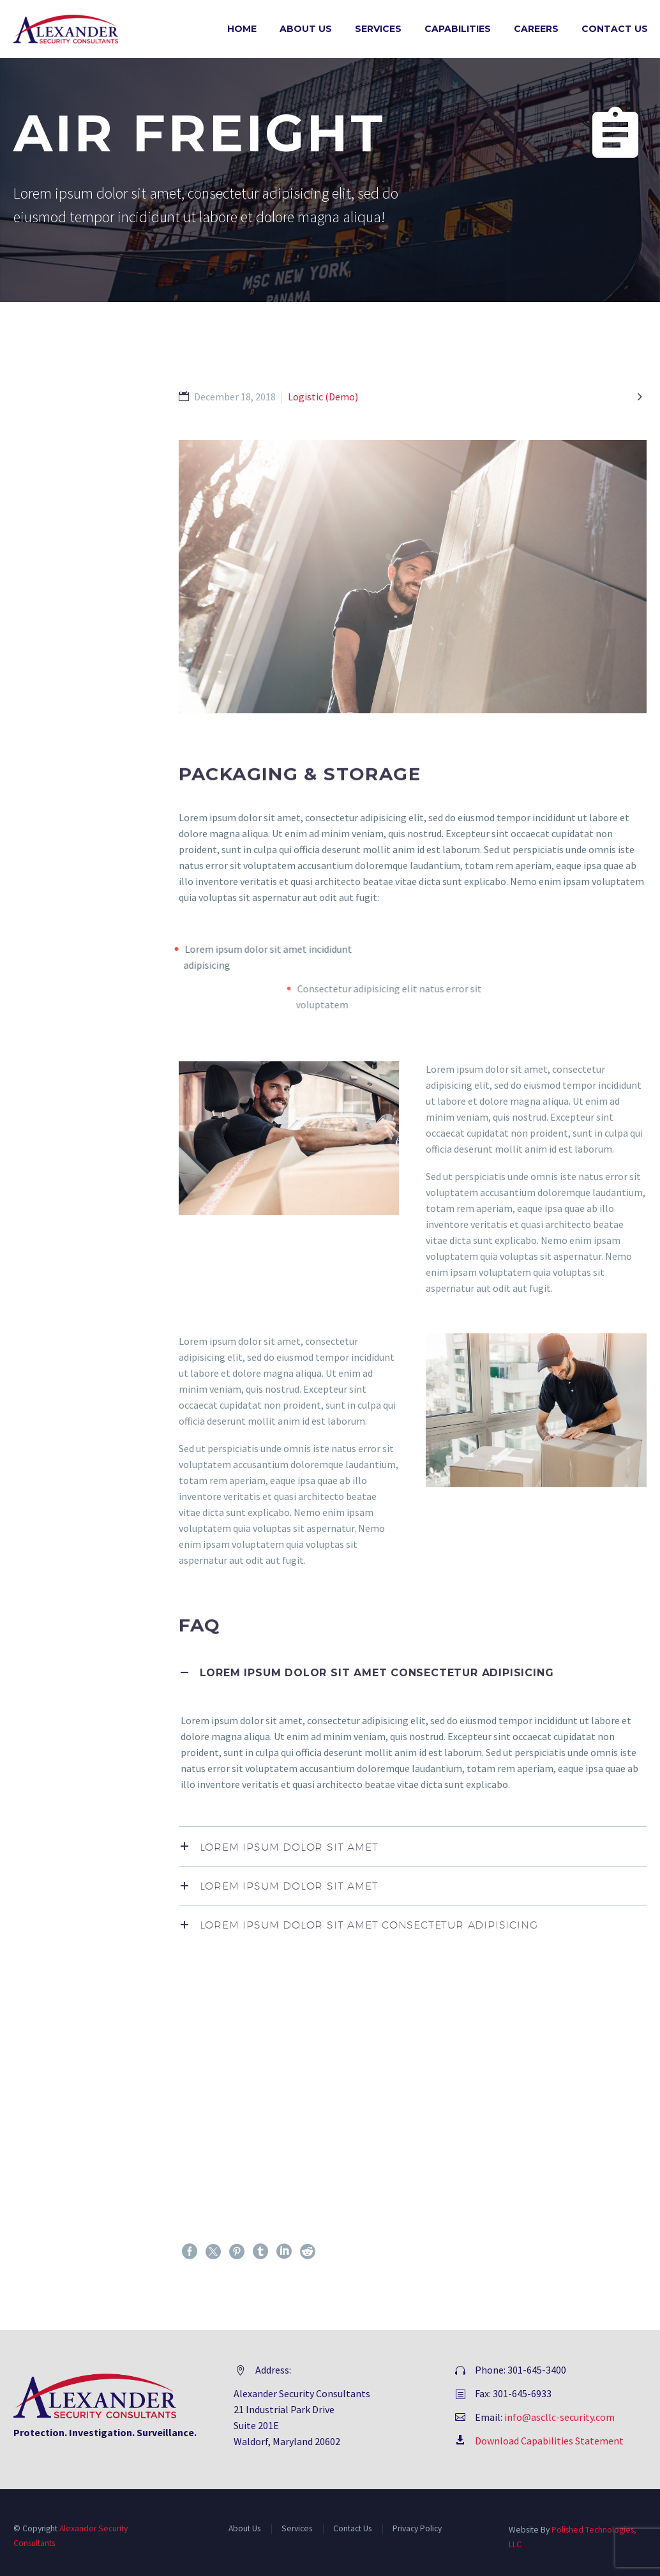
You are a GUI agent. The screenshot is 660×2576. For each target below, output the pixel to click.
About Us (306, 28)
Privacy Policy (417, 2528)
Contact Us (614, 28)
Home (242, 28)
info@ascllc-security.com (559, 2417)
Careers (536, 28)
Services (378, 28)
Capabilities (457, 28)
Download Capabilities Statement (549, 2440)
